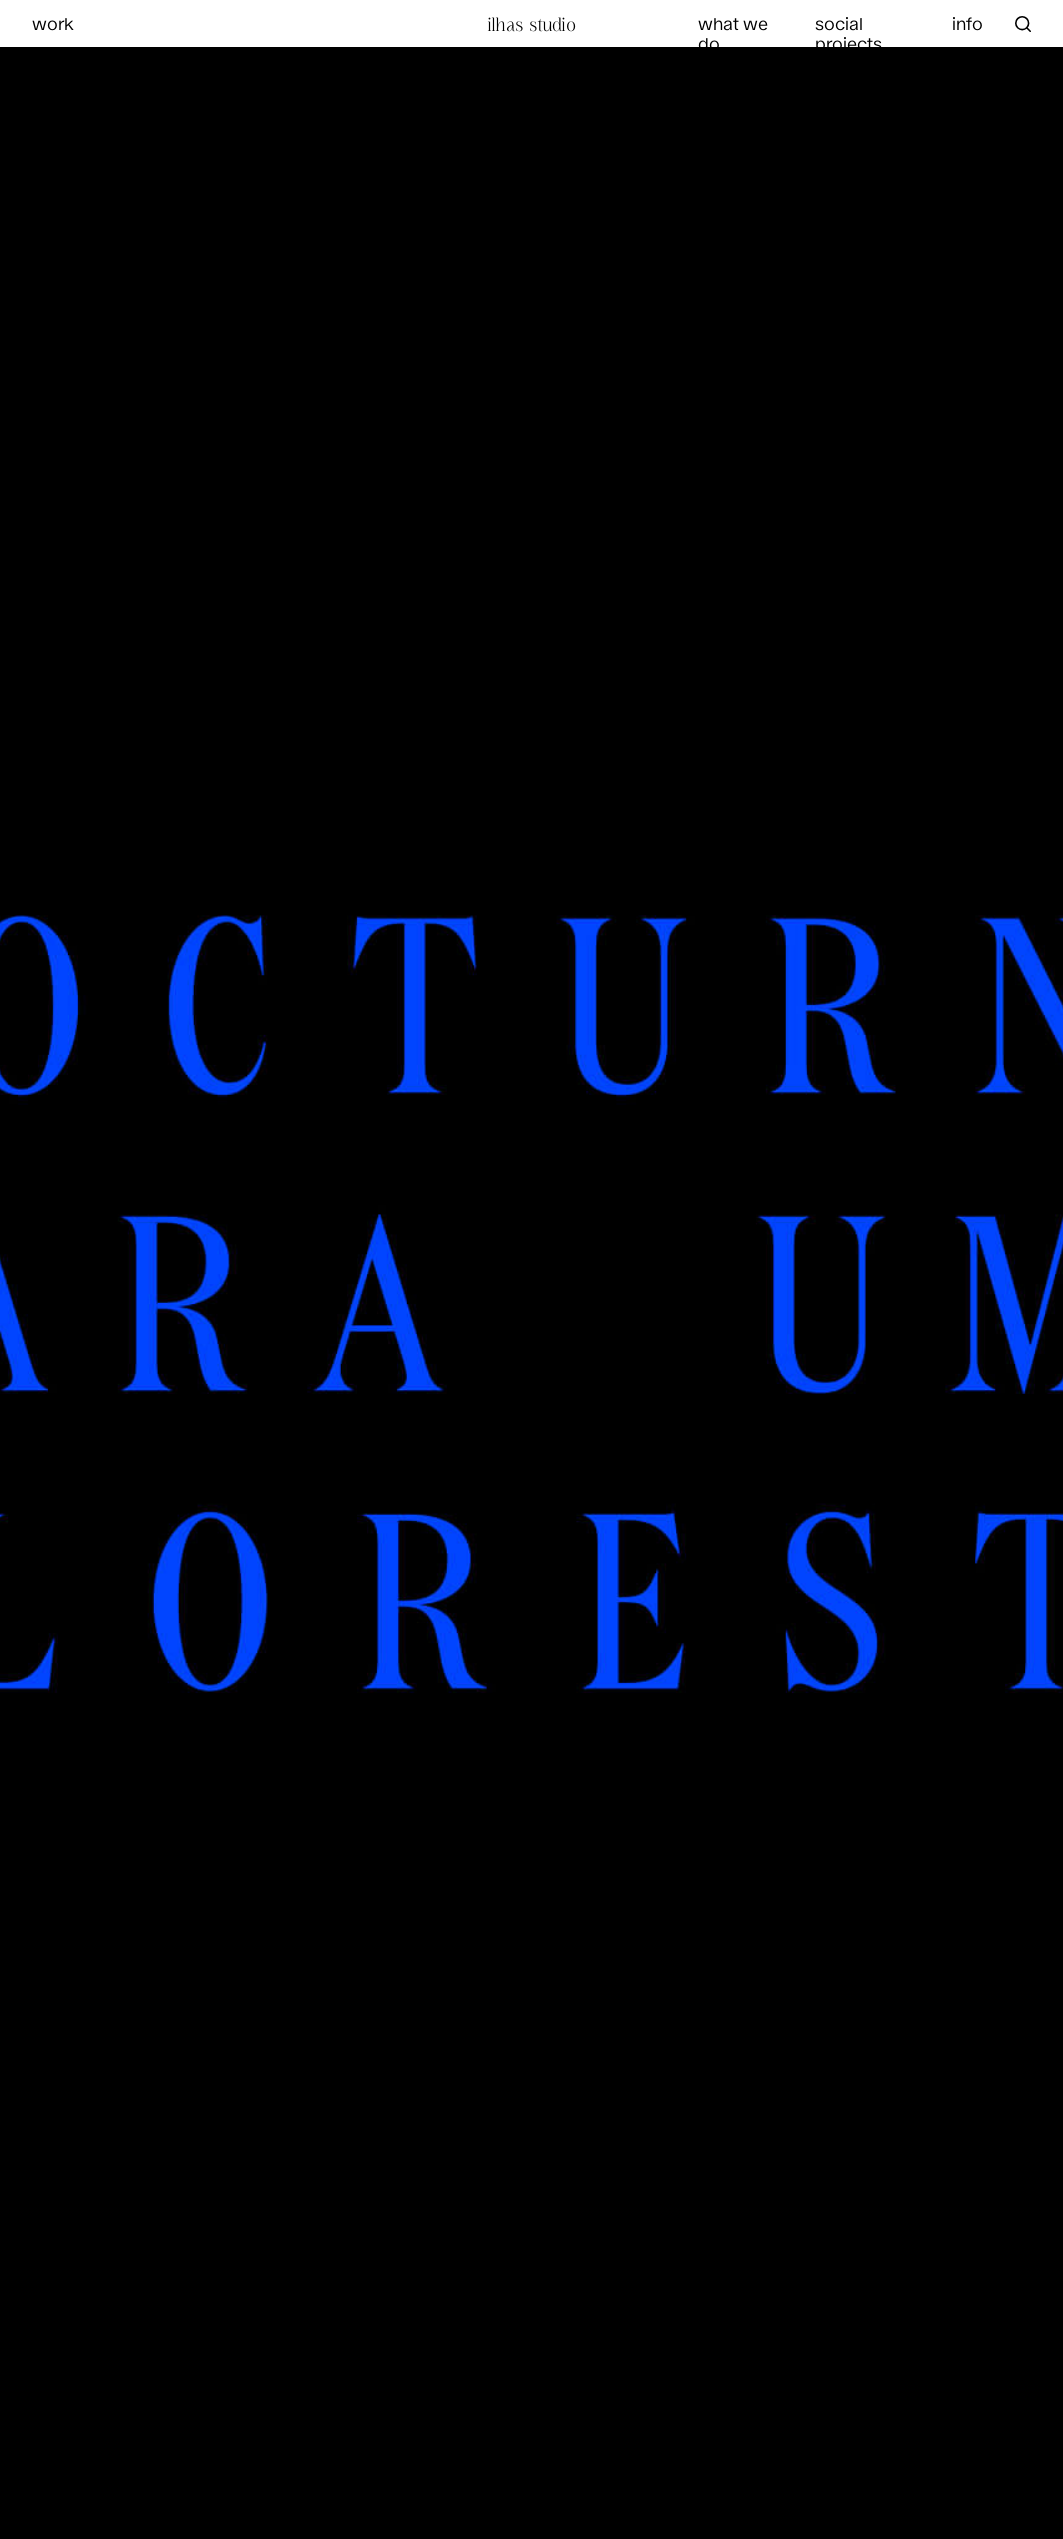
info (967, 23)
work (53, 23)
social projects (848, 33)
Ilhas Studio (531, 24)
